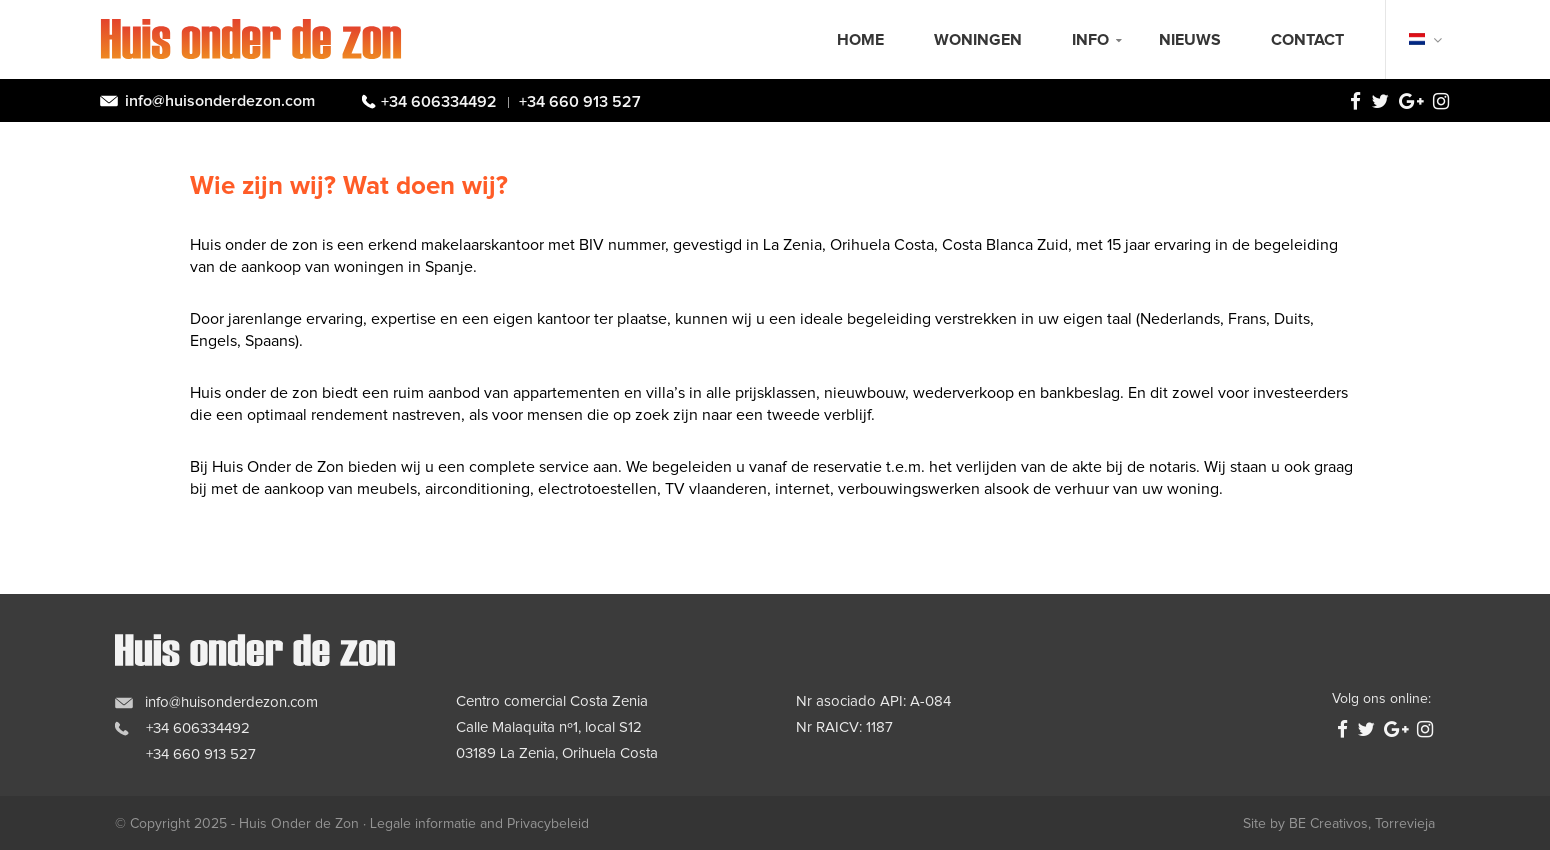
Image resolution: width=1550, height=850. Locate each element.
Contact (1307, 40)
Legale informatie (423, 824)
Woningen (978, 40)
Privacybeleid (548, 824)
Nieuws (1190, 40)
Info (1090, 40)
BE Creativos (1328, 824)
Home (860, 40)
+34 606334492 (439, 102)
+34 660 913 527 (580, 102)
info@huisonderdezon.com (220, 101)
